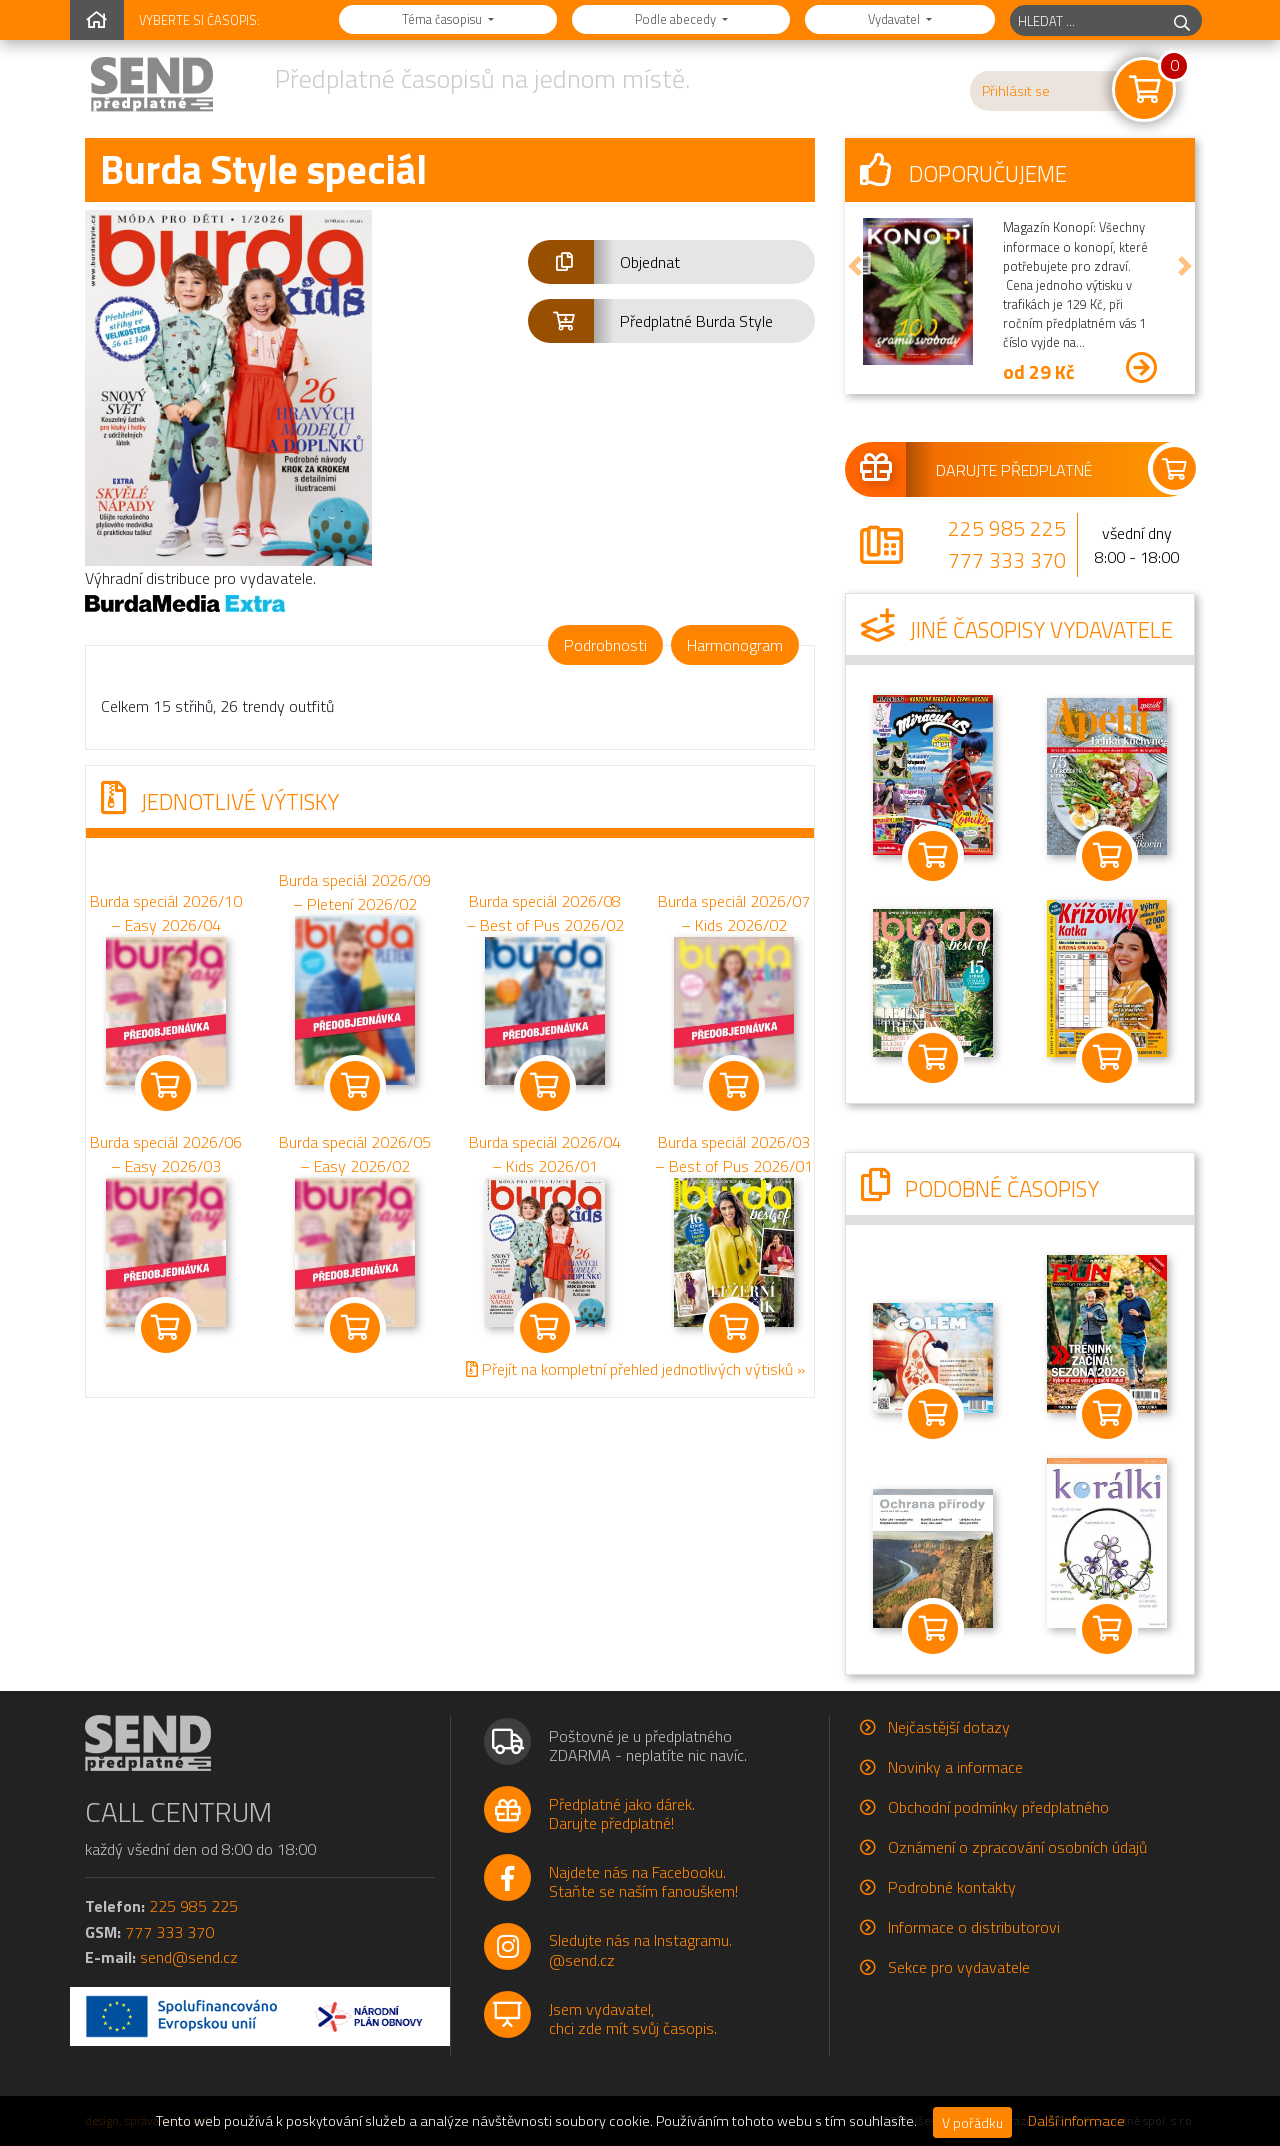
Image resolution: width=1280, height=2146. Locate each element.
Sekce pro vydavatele (959, 1967)
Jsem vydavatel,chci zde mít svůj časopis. (633, 2018)
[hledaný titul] (1086, 20)
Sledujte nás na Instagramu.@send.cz (640, 1949)
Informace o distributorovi (974, 1927)
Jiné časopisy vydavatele (1017, 630)
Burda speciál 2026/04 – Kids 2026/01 (545, 1154)
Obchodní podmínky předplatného (998, 1807)
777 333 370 (1007, 560)
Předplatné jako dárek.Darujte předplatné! (622, 1813)
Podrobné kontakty (952, 1887)
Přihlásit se (1016, 91)
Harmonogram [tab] (735, 645)
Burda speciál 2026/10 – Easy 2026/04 (166, 913)
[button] (671, 262)
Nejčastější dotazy (949, 1727)
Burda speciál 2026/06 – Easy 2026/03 (166, 1154)
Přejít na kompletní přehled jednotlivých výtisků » (635, 1369)
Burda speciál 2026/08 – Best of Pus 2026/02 (545, 913)
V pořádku (972, 2122)
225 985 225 (1007, 528)
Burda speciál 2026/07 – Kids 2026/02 (734, 913)
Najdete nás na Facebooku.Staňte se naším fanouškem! (643, 1881)
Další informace (1076, 2121)
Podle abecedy (677, 19)
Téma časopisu (443, 19)
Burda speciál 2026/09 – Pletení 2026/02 (355, 892)
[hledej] (1182, 20)
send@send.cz (189, 1957)
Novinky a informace (955, 1767)
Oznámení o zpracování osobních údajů (1017, 1847)
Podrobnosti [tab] (605, 645)
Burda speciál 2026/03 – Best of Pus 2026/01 (734, 1154)
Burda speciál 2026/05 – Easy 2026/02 (355, 1154)
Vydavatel (895, 19)
